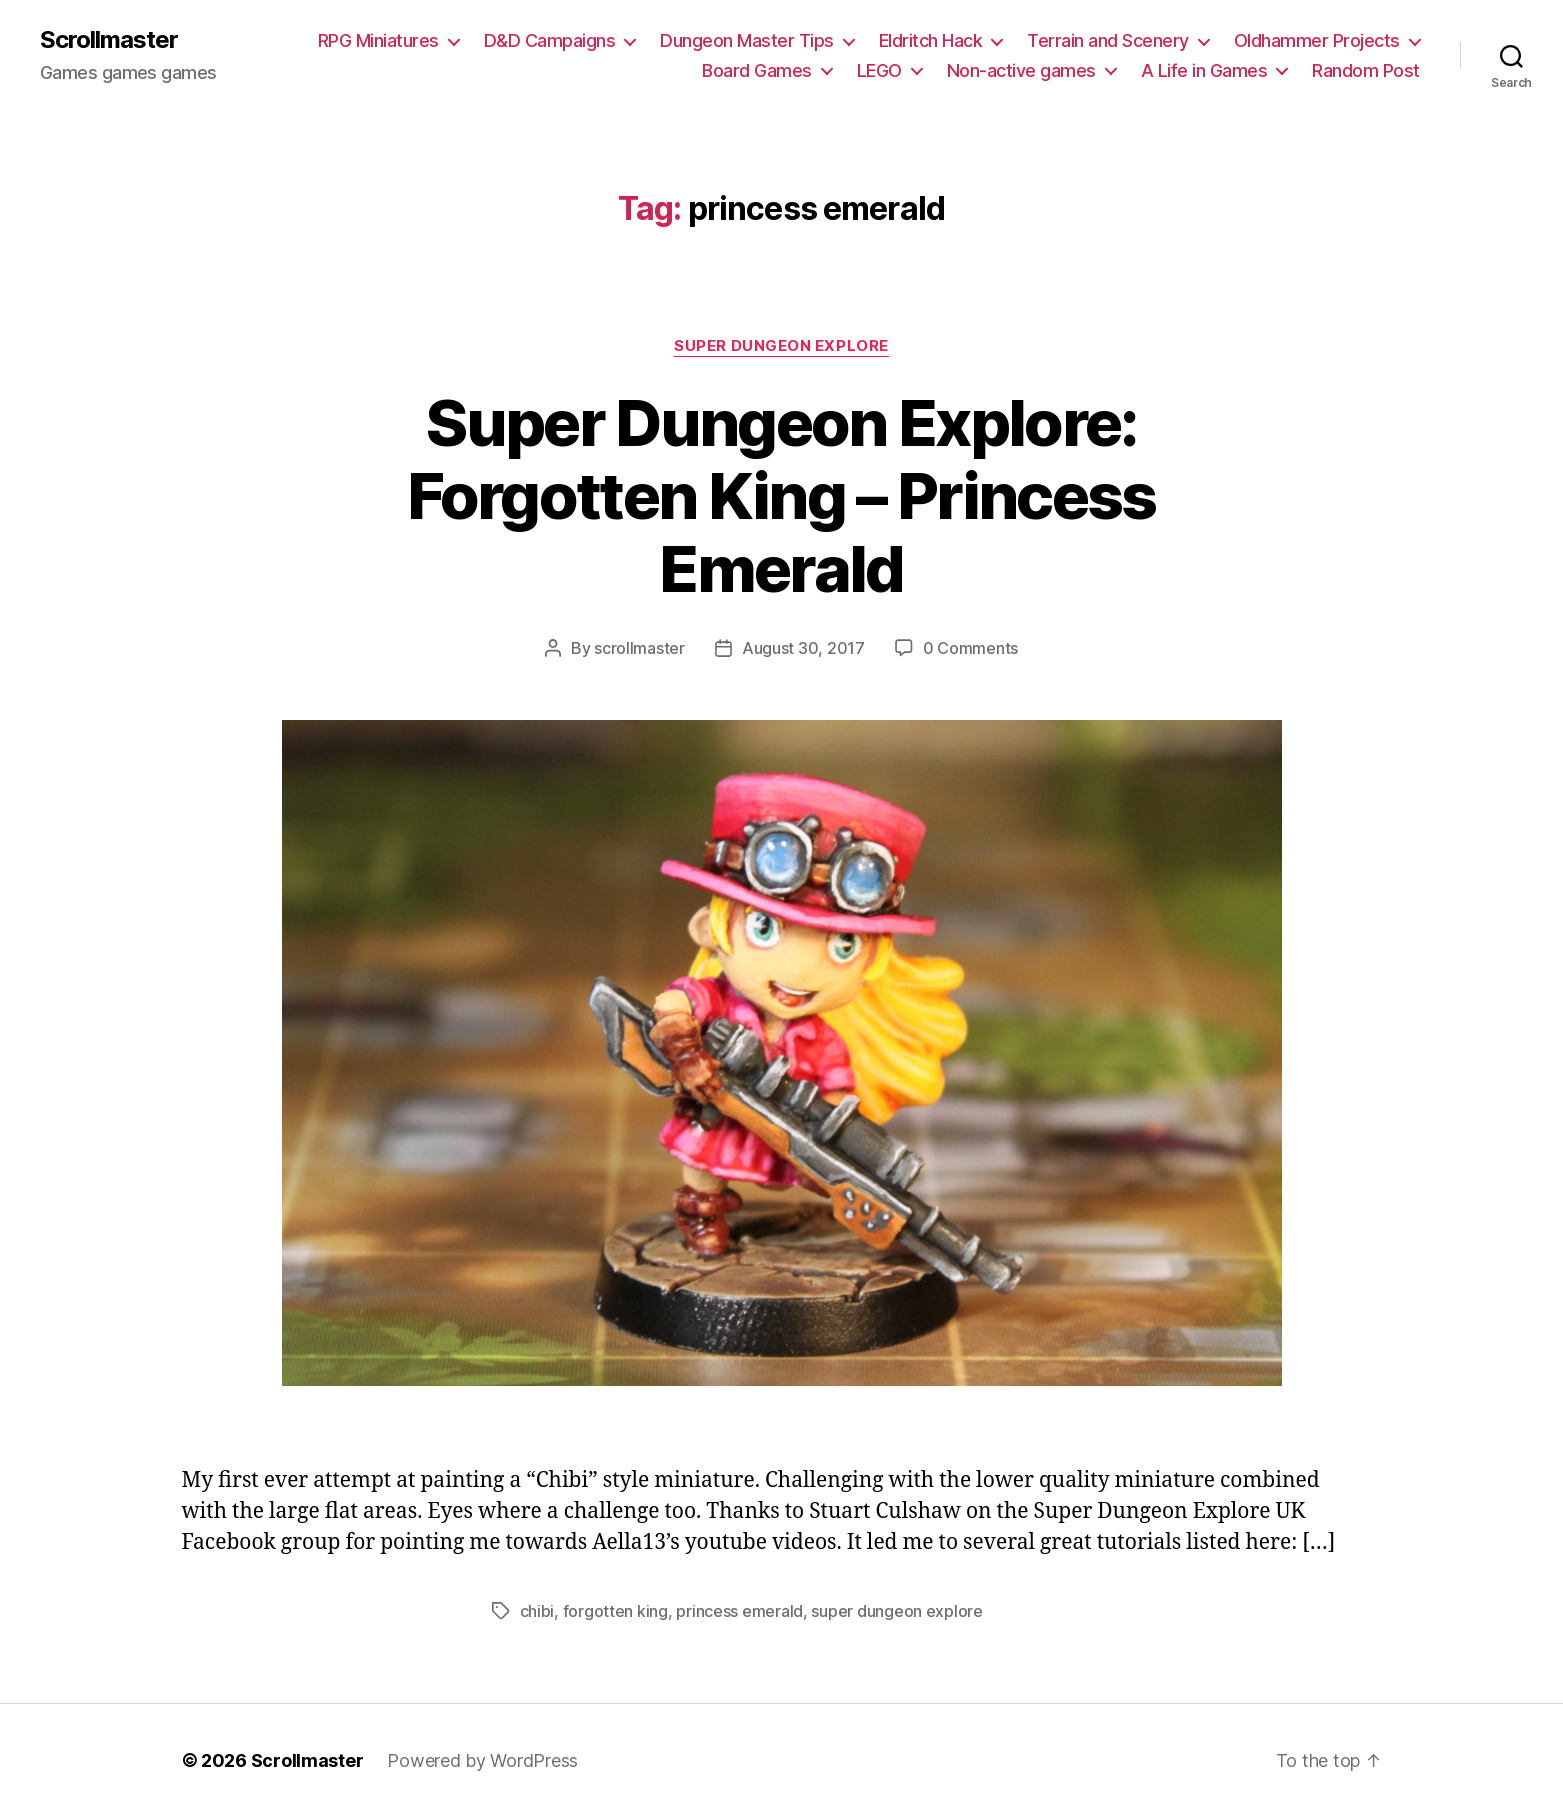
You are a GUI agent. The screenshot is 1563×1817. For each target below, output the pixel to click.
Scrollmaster (109, 40)
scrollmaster (639, 648)
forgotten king (615, 1611)
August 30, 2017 (803, 648)
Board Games (757, 70)
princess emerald (739, 1611)
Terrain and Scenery (1108, 40)
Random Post (1366, 70)
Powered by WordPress (482, 1760)
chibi (537, 1611)
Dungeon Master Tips (747, 40)
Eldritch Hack (931, 40)
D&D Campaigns (550, 40)
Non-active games (1021, 70)
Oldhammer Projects (1317, 40)
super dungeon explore (896, 1611)
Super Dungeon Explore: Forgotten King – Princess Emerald (781, 495)
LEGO (879, 70)
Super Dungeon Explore (781, 346)
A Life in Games (1204, 70)
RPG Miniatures (378, 40)
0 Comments (970, 648)
